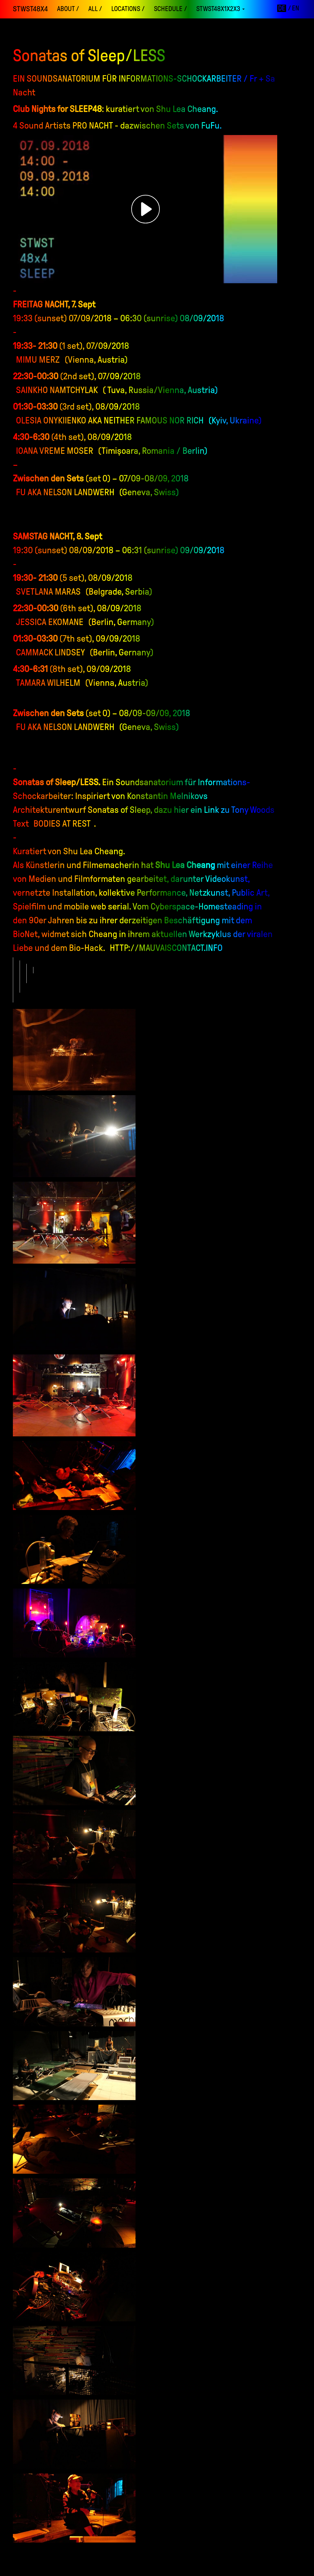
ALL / (95, 9)
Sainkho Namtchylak (57, 390)
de (281, 8)
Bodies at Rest (62, 823)
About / (68, 9)
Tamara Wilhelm (48, 683)
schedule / (170, 9)
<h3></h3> (145, 209)
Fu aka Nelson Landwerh (65, 492)
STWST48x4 (30, 9)
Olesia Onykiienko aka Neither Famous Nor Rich (110, 420)
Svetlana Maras (48, 591)
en (295, 8)
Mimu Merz (38, 359)
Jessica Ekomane (49, 622)
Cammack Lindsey (50, 652)
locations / (128, 9)
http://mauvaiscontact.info (166, 948)
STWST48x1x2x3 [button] (220, 9)
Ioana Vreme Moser (54, 451)
